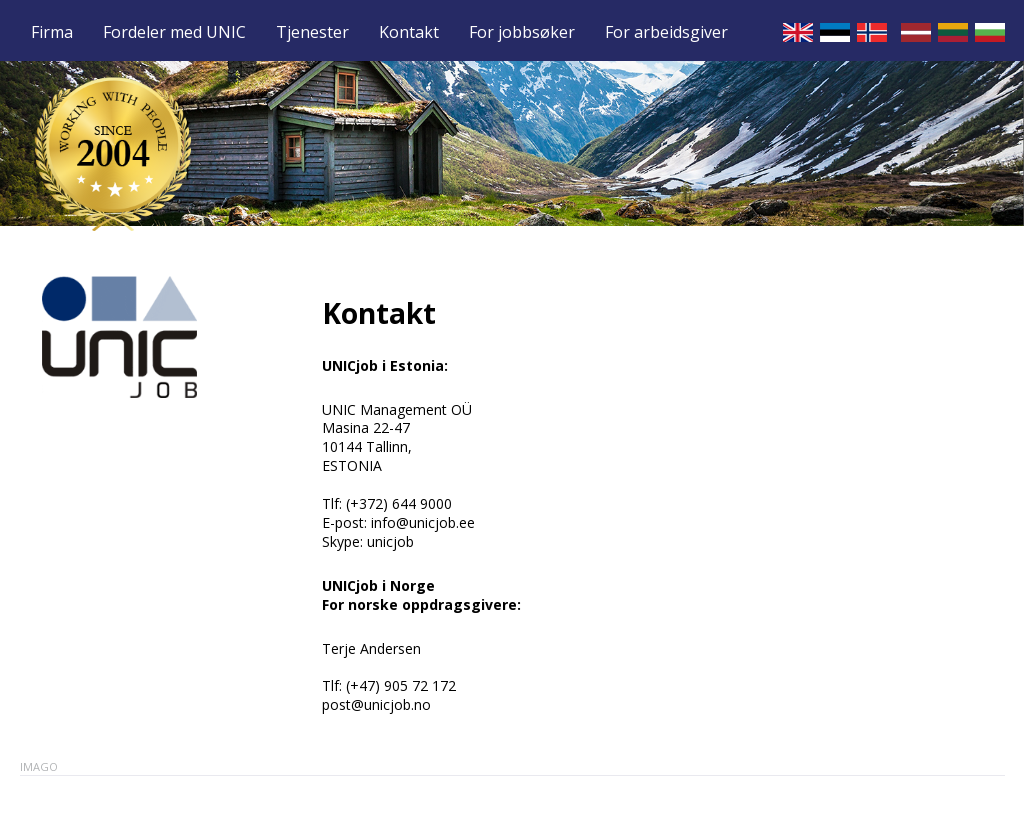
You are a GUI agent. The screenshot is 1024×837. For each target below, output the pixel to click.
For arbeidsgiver (666, 33)
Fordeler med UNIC (174, 33)
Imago (39, 766)
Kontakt (409, 33)
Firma (52, 33)
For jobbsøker (522, 33)
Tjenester (312, 33)
